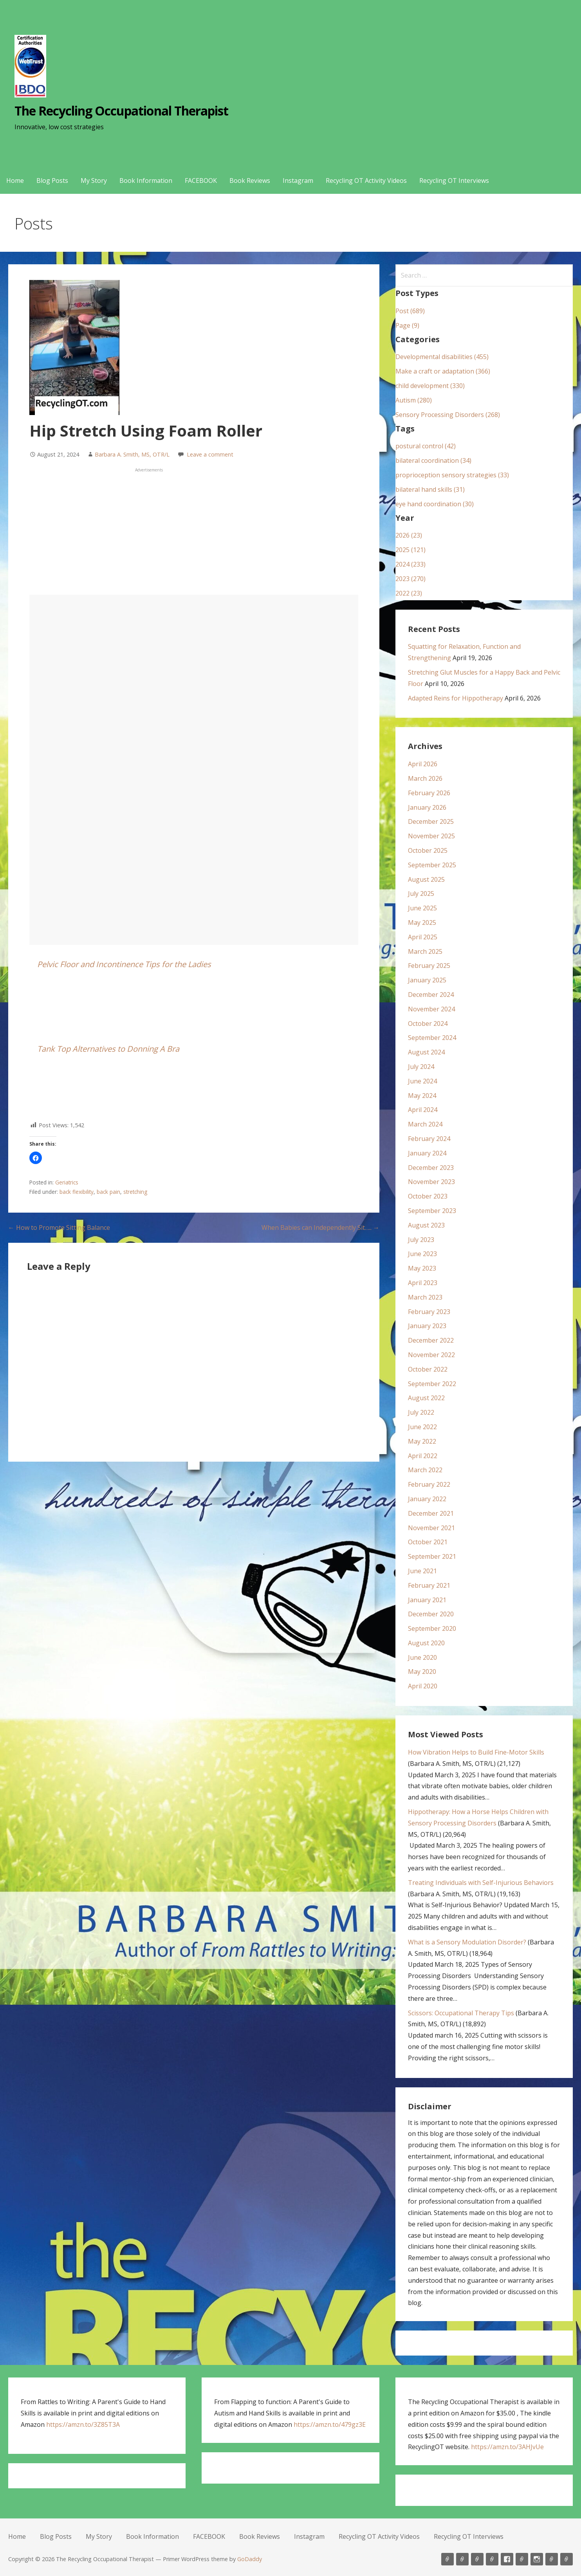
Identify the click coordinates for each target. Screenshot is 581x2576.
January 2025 (427, 980)
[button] (35, 1158)
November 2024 (431, 1009)
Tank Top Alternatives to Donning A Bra (108, 1048)
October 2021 (427, 1542)
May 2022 (422, 1441)
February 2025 (429, 965)
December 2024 (431, 994)
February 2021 (429, 1585)
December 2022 (431, 1340)
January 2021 (427, 1600)
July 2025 (421, 893)
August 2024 (426, 1052)
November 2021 (431, 1528)
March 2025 (425, 951)
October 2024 (427, 1023)
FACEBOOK (201, 180)
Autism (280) (413, 400)
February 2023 (429, 1311)
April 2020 (422, 1686)
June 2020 (422, 1657)
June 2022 (422, 1426)
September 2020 (432, 1628)
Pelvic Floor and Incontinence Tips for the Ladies (124, 964)
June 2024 (422, 1081)
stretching (135, 1191)
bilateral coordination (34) (433, 460)
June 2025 (422, 908)
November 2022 (431, 1354)
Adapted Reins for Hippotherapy (455, 698)
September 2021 (432, 1556)
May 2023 (422, 1268)
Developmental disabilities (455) (442, 356)
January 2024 (427, 1153)
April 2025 (422, 937)
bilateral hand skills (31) (430, 489)
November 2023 (431, 1181)
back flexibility (77, 1191)
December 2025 (431, 821)
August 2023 (426, 1225)
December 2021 (431, 1513)
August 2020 (426, 1643)
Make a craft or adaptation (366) (442, 371)
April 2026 (422, 764)
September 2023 (432, 1210)
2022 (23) (408, 593)
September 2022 (432, 1383)
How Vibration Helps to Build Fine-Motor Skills (476, 1752)
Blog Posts (52, 180)
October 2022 (427, 1369)
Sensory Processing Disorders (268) (447, 414)
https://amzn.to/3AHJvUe (507, 2446)
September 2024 (432, 1037)
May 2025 (422, 922)
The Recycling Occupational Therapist (121, 110)
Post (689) (410, 311)
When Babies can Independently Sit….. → (320, 1227)
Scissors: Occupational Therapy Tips (461, 2013)
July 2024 (421, 1066)
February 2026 (429, 793)
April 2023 (422, 1282)
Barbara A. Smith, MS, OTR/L (132, 454)
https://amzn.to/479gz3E (330, 2424)
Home (15, 180)
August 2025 (426, 879)
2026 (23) (408, 535)
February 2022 (429, 1484)
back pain (108, 1191)
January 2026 (427, 807)
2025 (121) (410, 549)
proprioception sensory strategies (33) (452, 475)
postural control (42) (425, 446)
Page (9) (407, 325)
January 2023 (427, 1325)
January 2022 (427, 1499)
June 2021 (422, 1571)
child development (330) (430, 385)
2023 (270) (410, 578)
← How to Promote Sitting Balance (59, 1227)
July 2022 (421, 1412)
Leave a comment (210, 454)
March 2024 (425, 1124)
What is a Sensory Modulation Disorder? (467, 1942)
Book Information (145, 180)
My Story (94, 180)
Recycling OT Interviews (454, 180)
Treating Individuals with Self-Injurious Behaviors (481, 1882)
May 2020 (422, 1671)
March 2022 (425, 1470)
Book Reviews (249, 180)
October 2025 (427, 850)
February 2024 (429, 1138)
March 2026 (425, 778)
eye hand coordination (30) (434, 504)
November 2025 (431, 836)
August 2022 (426, 1398)
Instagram (298, 180)
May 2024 (422, 1095)
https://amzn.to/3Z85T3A (83, 2424)
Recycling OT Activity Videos (366, 180)
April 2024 (422, 1109)
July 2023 (421, 1239)
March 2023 (425, 1297)
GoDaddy (249, 2559)
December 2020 (431, 1614)
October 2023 (427, 1196)
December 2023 (431, 1167)
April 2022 (422, 1455)
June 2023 (422, 1253)
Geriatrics (66, 1182)
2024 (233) (410, 564)
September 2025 (432, 865)
